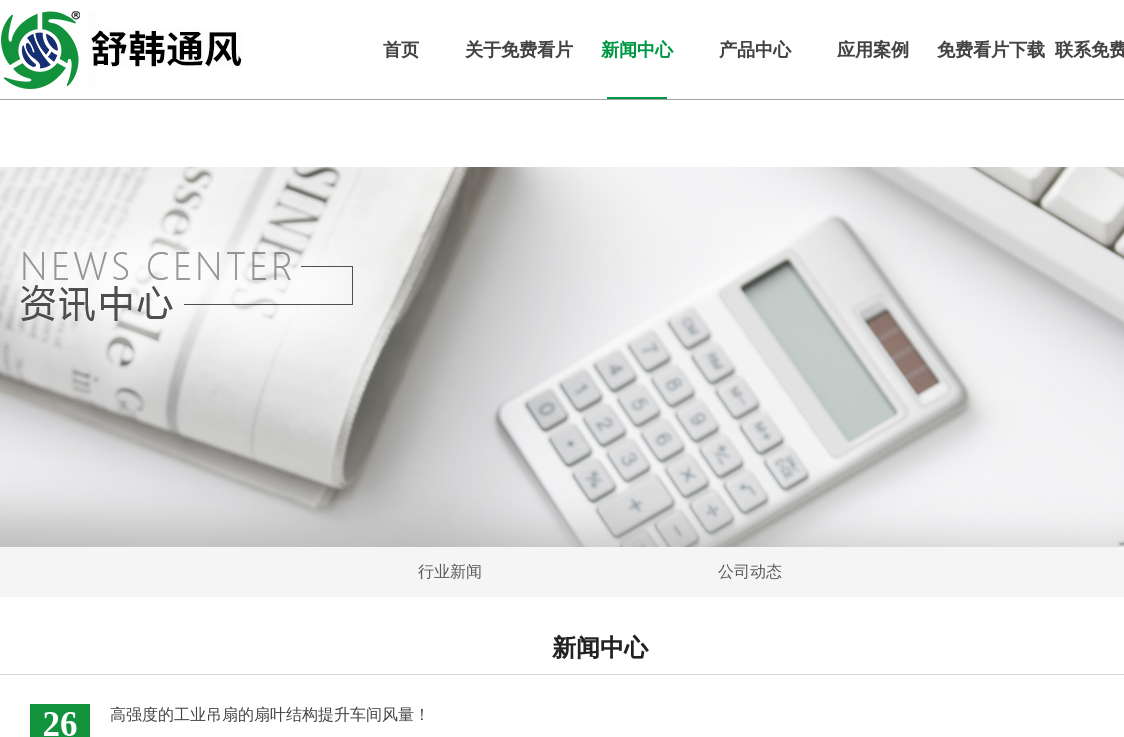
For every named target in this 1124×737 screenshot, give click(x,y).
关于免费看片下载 (519, 50)
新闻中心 (637, 50)
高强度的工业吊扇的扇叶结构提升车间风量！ (270, 714)
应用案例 (873, 50)
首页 (401, 50)
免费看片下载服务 (991, 50)
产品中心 (755, 50)
